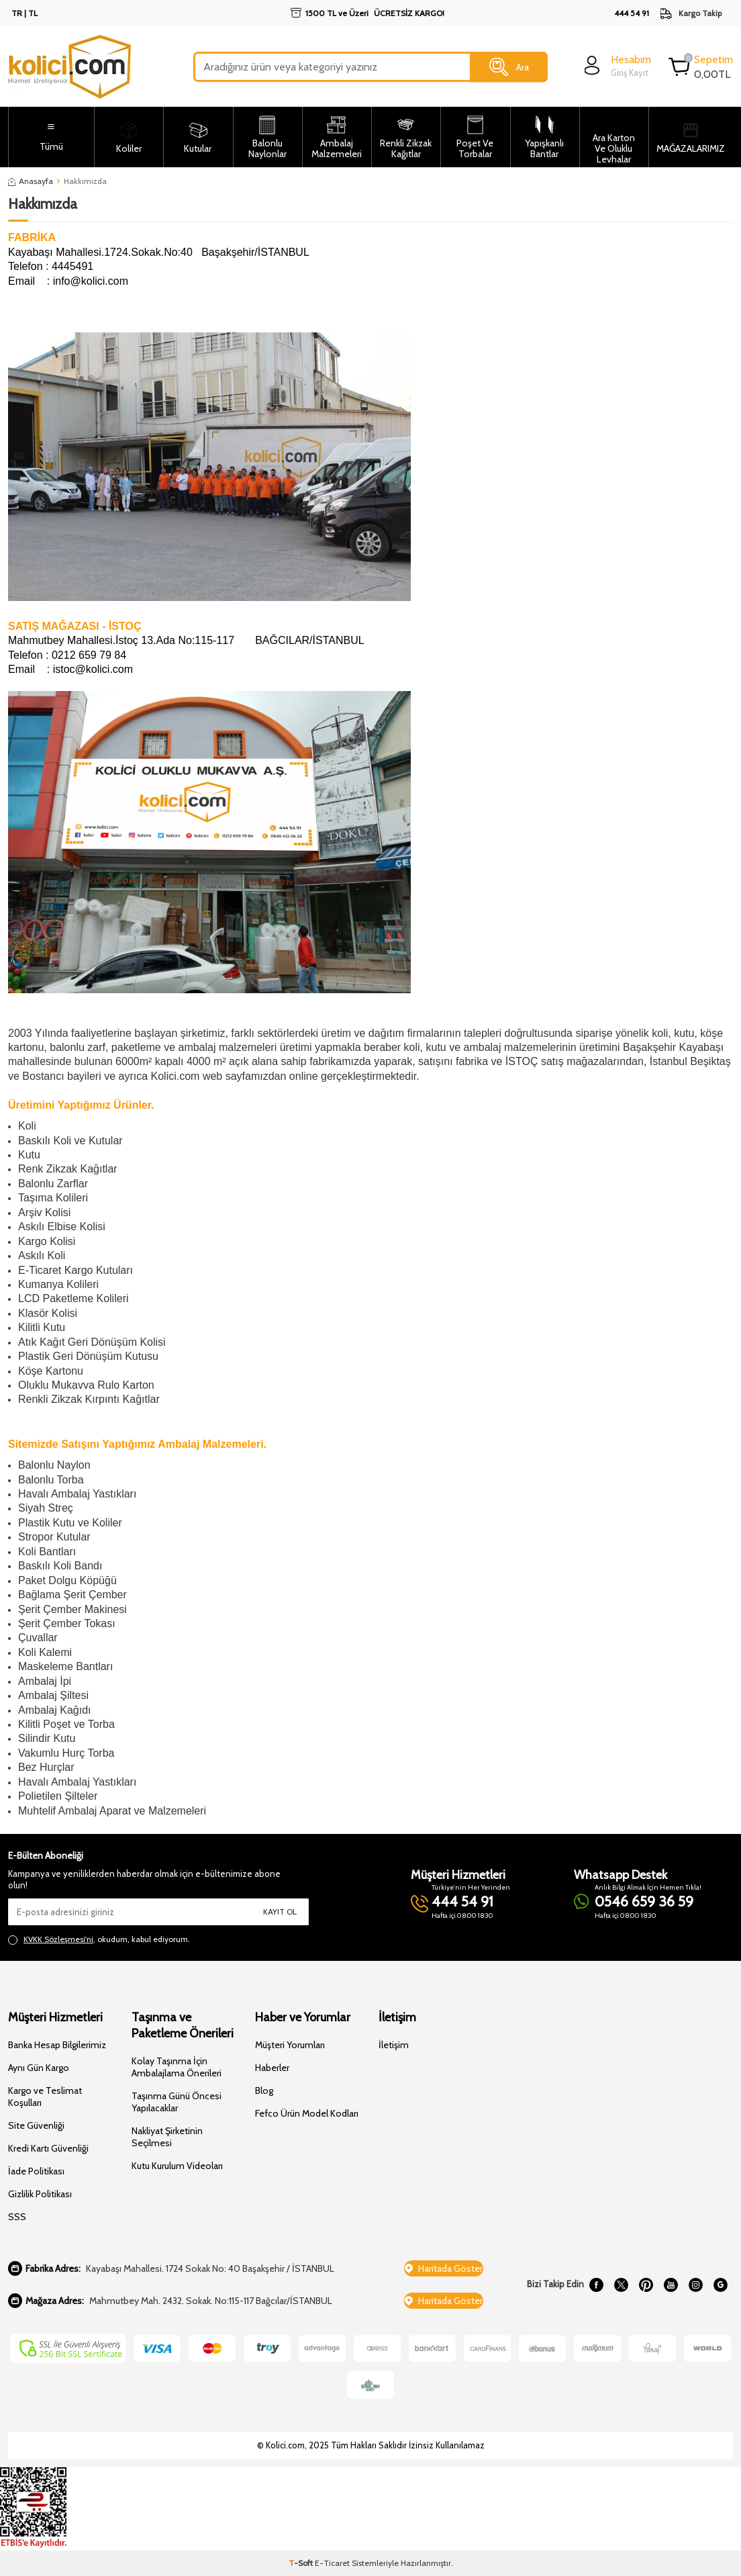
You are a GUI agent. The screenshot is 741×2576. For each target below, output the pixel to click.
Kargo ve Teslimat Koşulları (45, 2096)
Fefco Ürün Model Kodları (306, 2113)
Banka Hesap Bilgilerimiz (57, 2045)
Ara (509, 67)
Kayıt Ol (280, 1911)
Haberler (272, 2068)
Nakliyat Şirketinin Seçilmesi (167, 2137)
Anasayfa (30, 181)
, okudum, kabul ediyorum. (99, 1939)
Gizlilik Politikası (40, 2194)
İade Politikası (36, 2171)
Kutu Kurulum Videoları (177, 2166)
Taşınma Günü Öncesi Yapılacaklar (176, 2102)
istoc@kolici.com (93, 669)
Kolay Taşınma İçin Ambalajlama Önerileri (176, 2067)
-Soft (302, 2563)
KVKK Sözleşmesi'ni (58, 1939)
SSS (17, 2217)
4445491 (72, 266)
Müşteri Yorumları (290, 2045)
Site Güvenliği (36, 2125)
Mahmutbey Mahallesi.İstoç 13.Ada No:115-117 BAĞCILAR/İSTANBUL (186, 640)
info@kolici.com (90, 281)
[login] (616, 65)
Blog (264, 2090)
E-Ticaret (332, 2563)
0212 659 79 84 (89, 655)
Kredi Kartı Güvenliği (48, 2148)
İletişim (394, 2045)
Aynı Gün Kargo (38, 2068)
